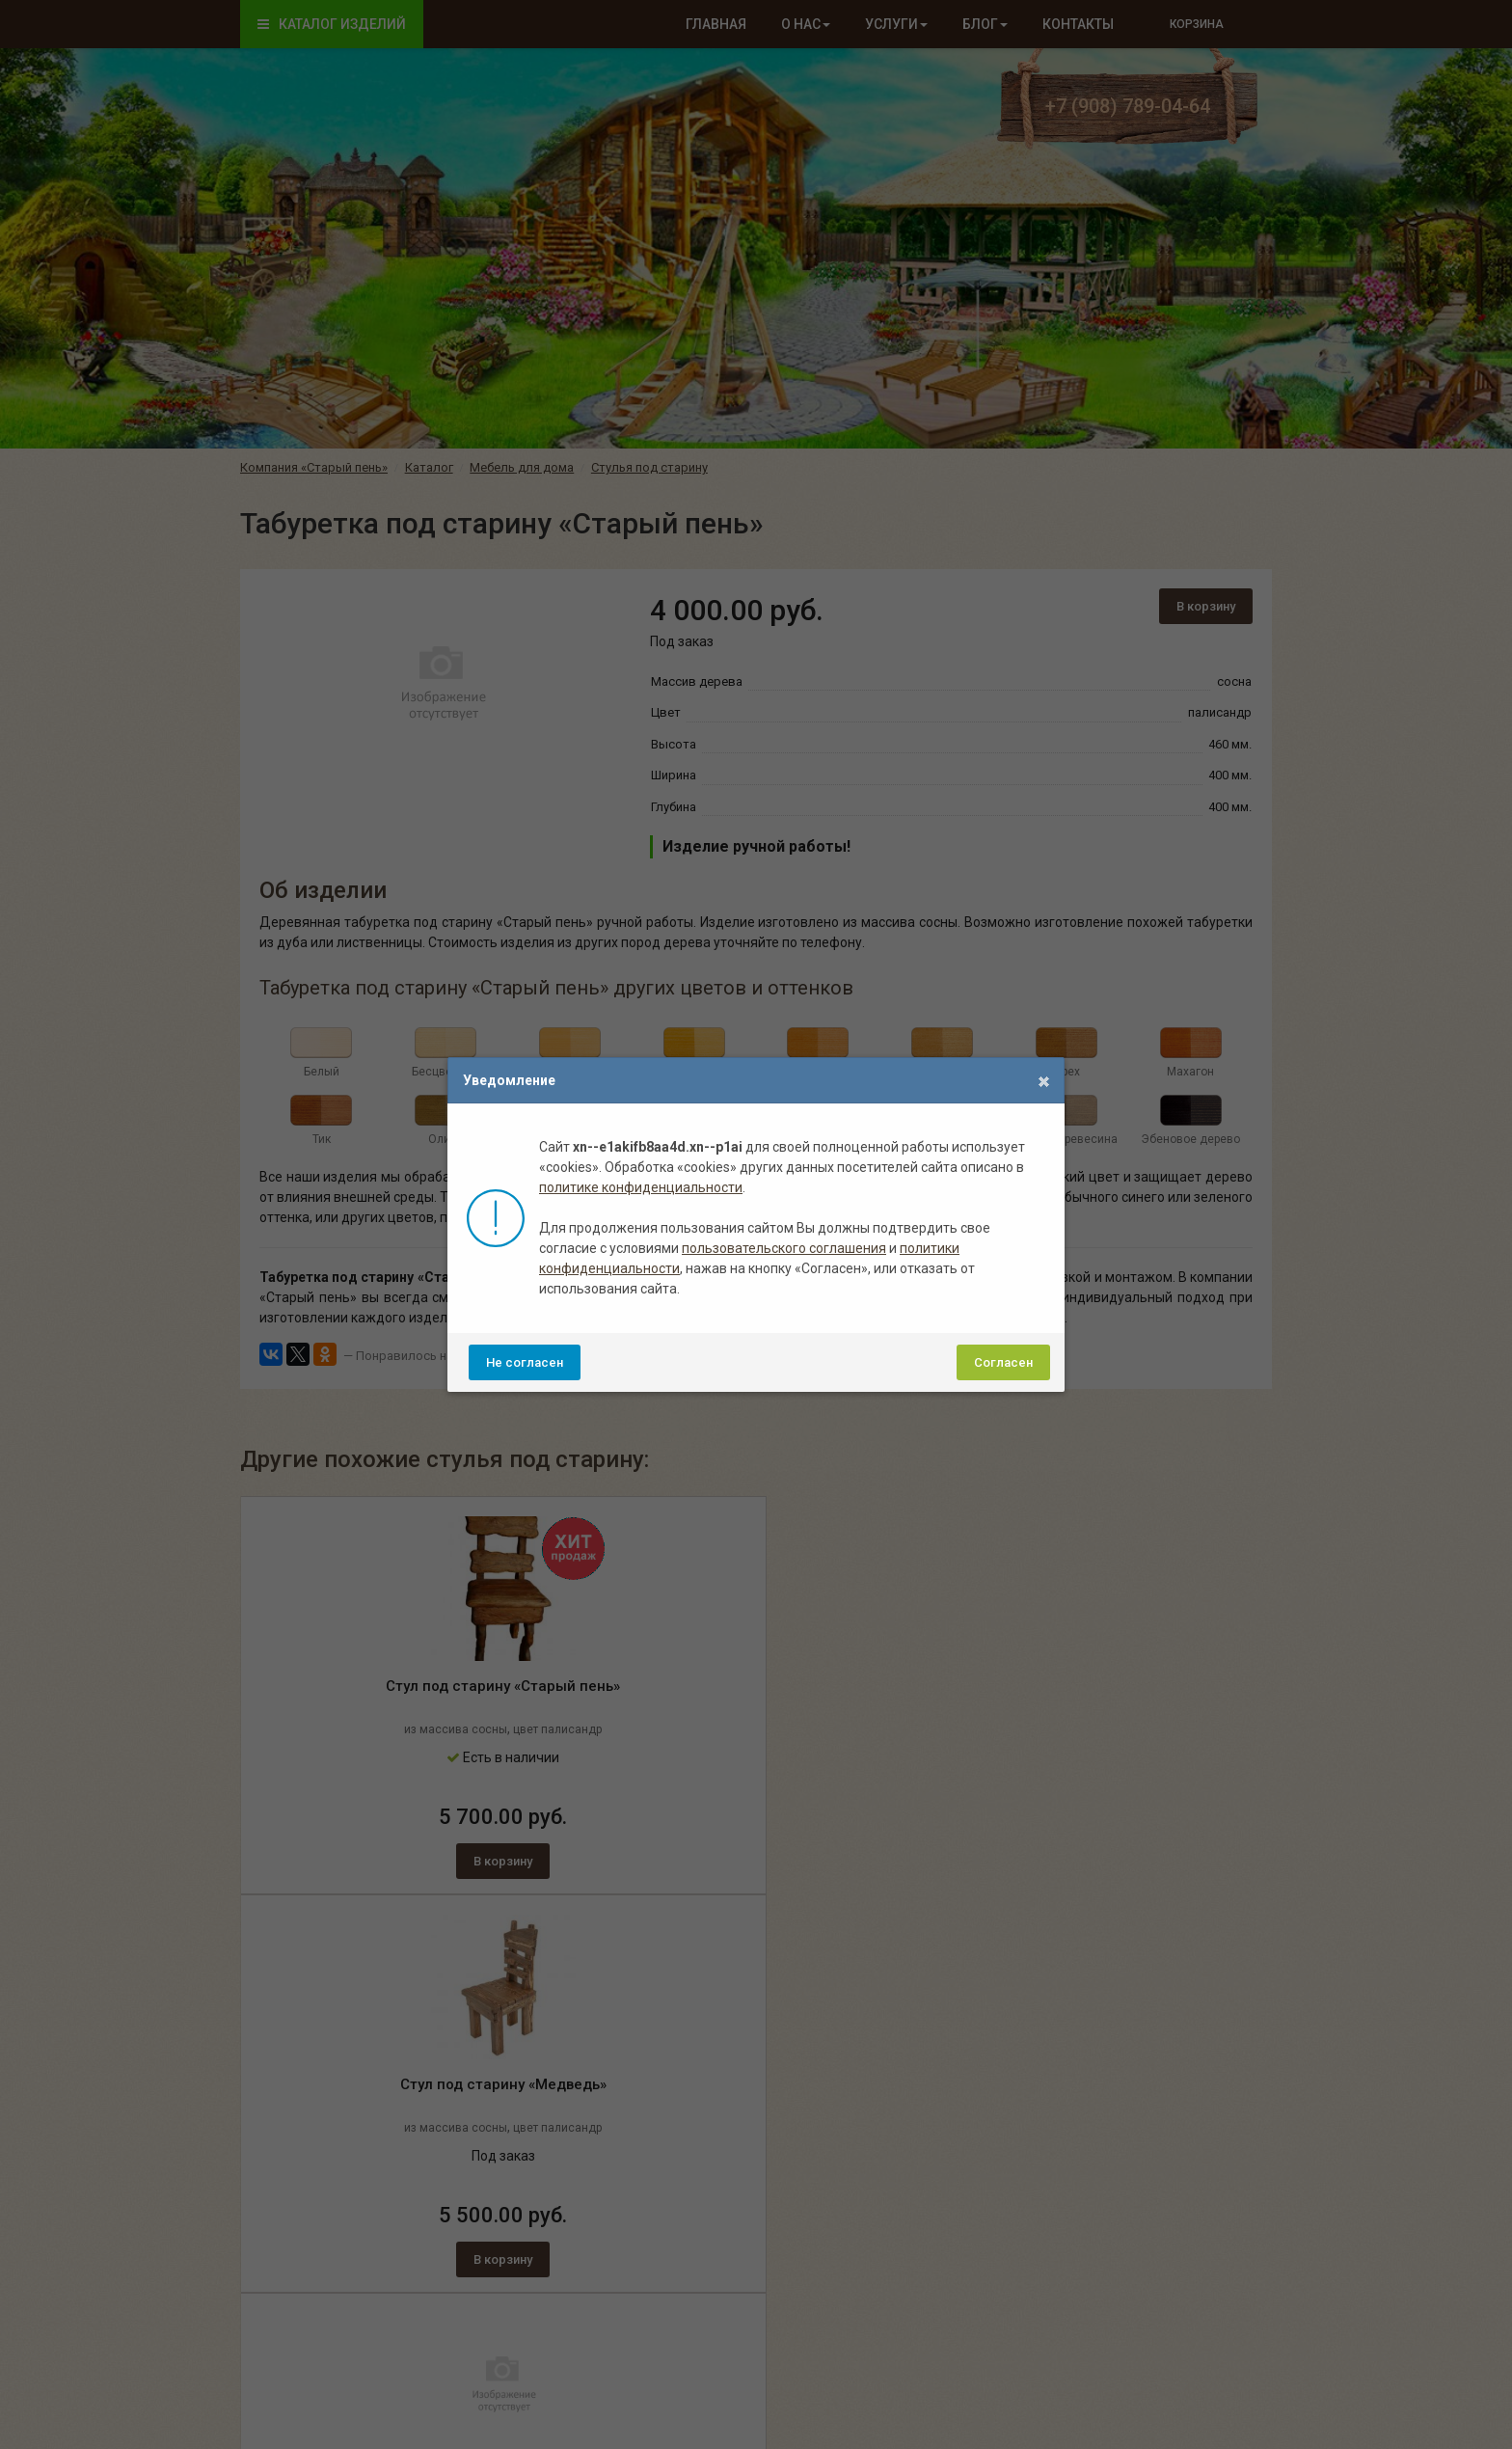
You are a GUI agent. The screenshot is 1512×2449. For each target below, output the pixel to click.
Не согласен (524, 1362)
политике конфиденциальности (640, 1187)
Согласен (1003, 1362)
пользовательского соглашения (784, 1248)
